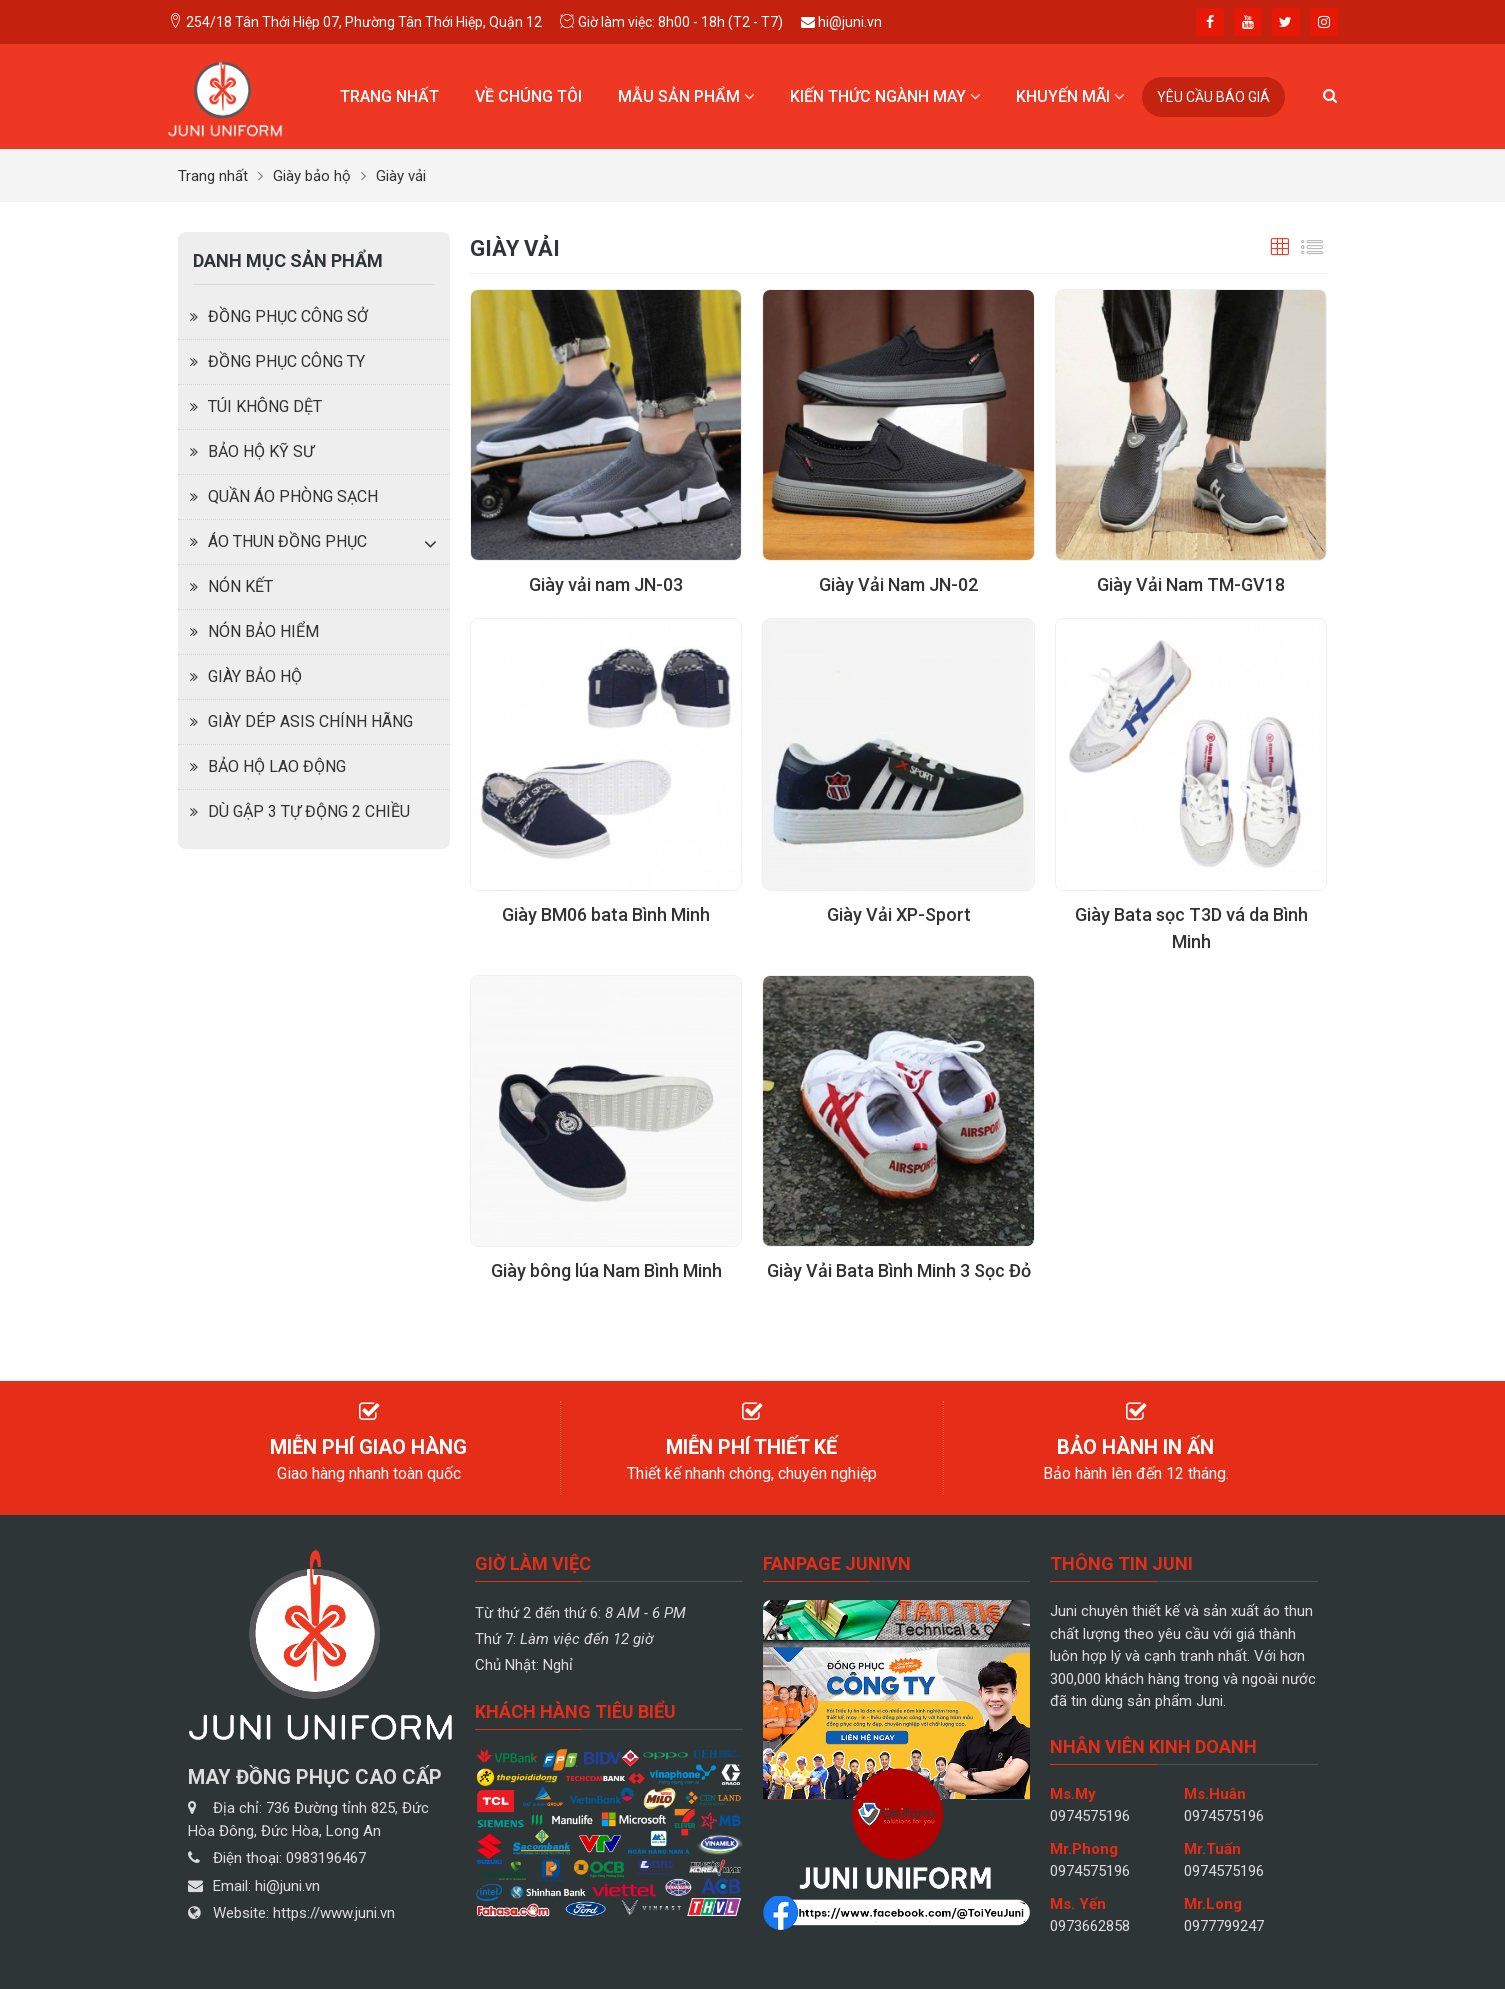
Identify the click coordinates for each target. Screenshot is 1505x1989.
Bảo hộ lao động (277, 766)
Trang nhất (389, 96)
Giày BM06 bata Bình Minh (606, 914)
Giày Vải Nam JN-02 (898, 584)
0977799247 (1224, 1926)
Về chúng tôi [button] (528, 96)
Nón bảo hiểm (263, 631)
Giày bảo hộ (255, 676)
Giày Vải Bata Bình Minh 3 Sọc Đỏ (899, 1270)
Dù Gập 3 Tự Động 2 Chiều (309, 811)
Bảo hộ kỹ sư (261, 451)
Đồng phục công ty (286, 361)
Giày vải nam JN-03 (606, 584)
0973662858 (1090, 1926)
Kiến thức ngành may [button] (885, 96)
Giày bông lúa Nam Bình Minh (606, 1270)
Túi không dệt (265, 406)
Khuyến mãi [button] (1070, 96)
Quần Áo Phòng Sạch (293, 496)
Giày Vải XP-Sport (899, 914)
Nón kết (240, 586)
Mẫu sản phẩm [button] (686, 96)
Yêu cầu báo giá (1213, 97)
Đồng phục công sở (288, 316)
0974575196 (1090, 1816)
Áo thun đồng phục (287, 541)
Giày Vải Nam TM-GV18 (1191, 584)
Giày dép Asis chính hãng (310, 721)
